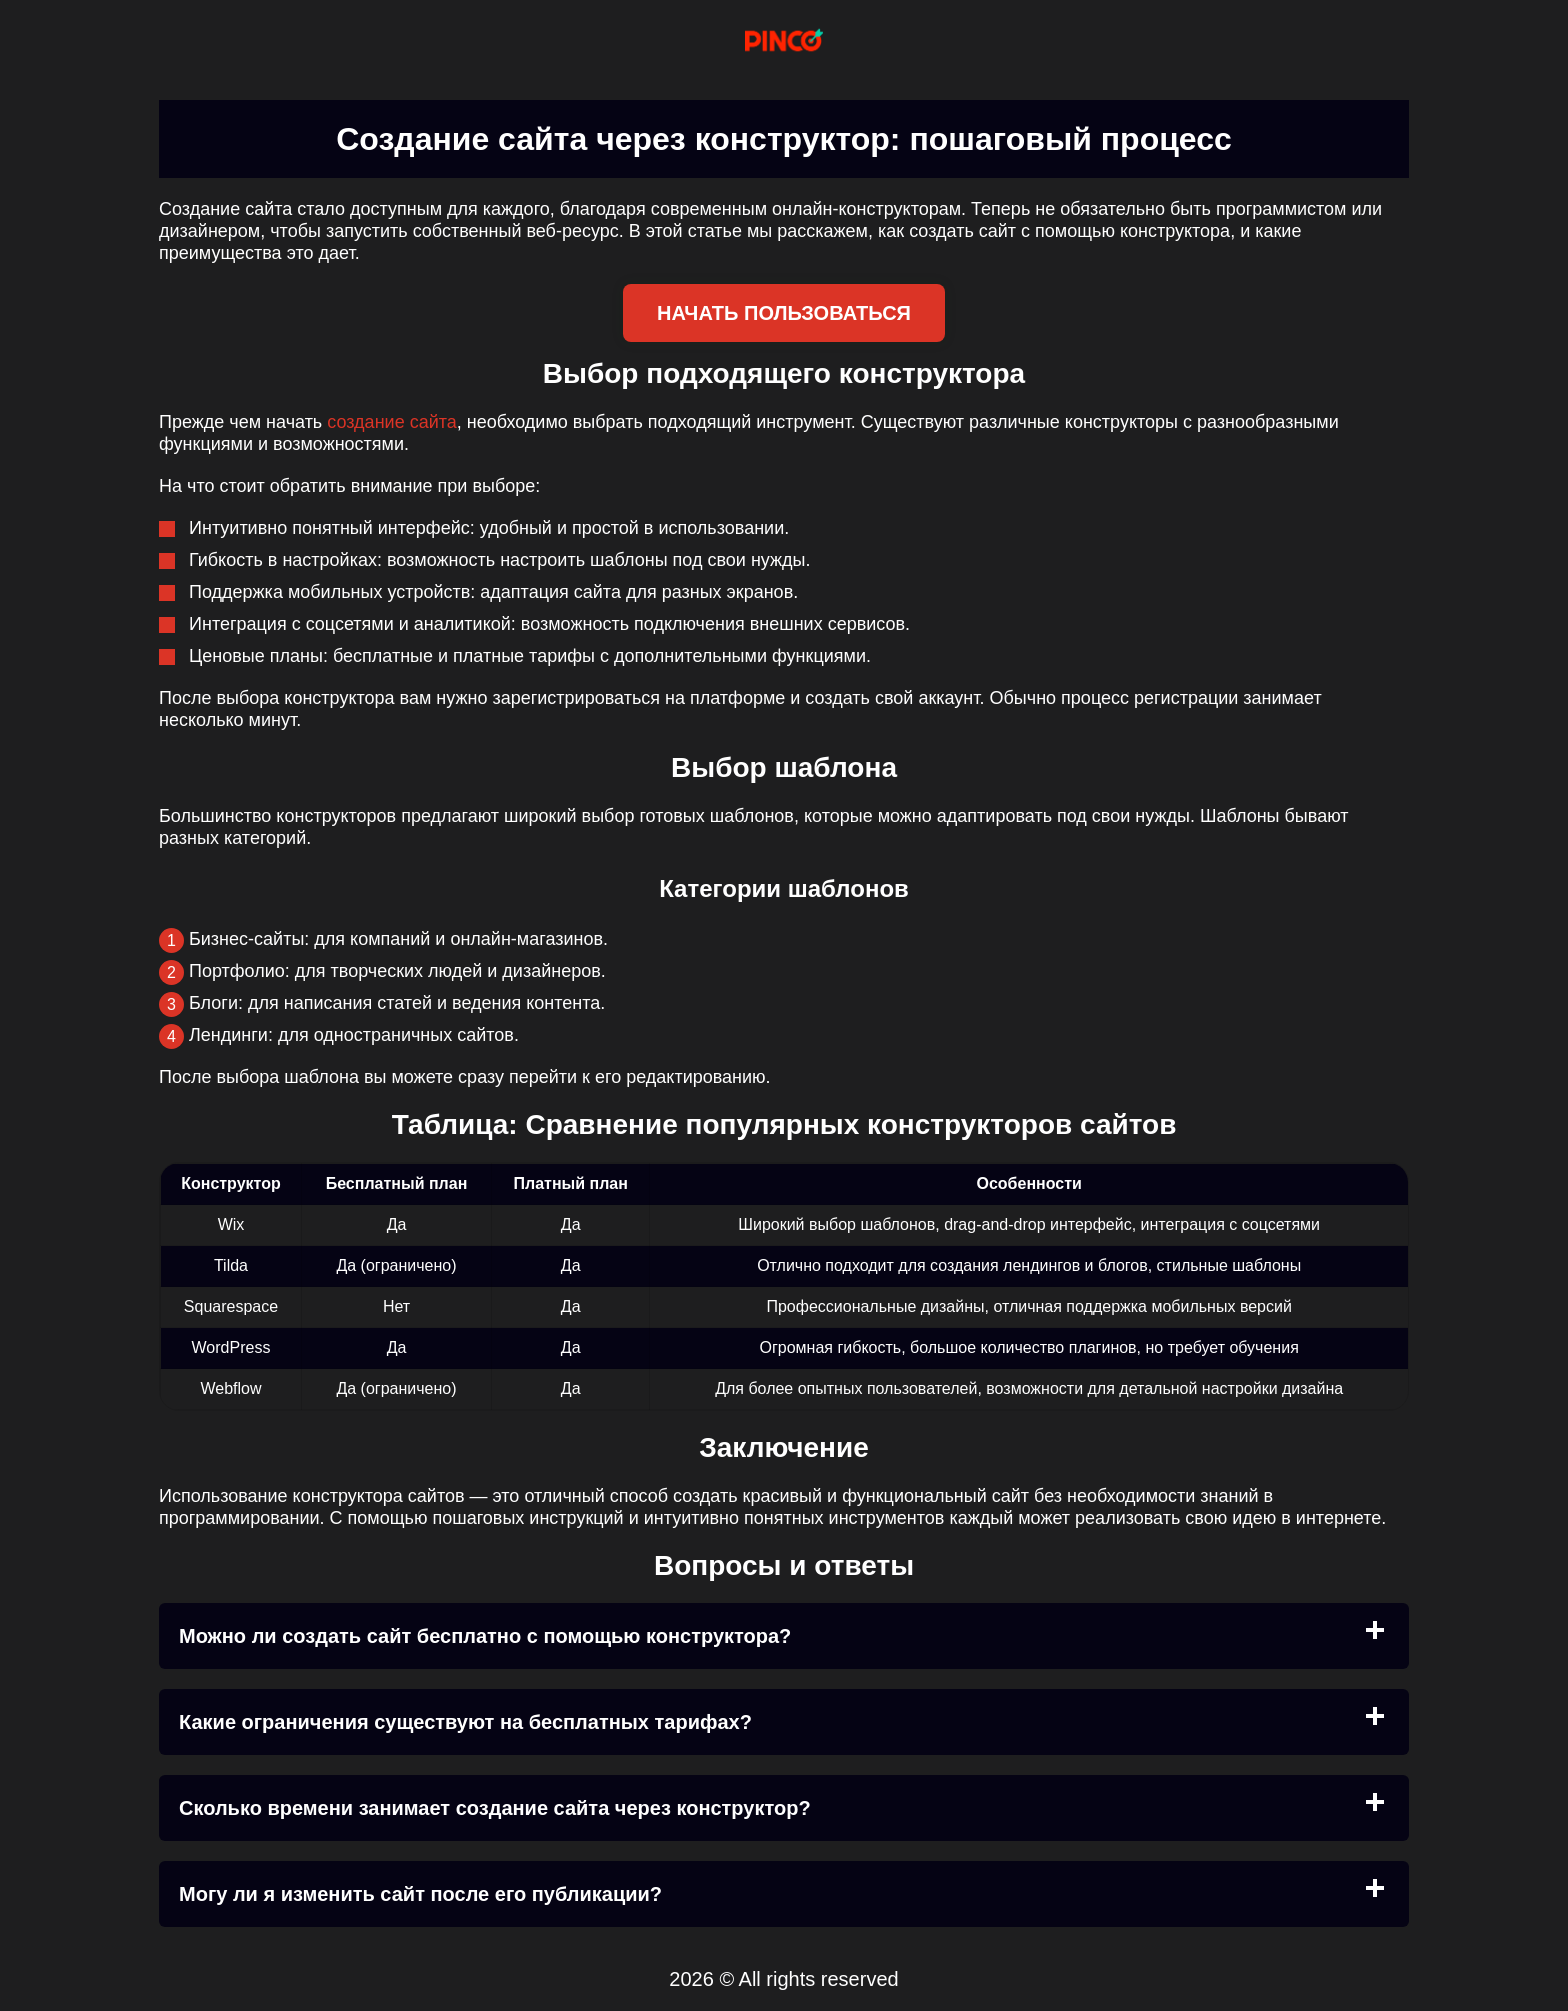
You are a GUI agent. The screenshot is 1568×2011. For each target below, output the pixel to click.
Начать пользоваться (784, 313)
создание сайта (392, 422)
